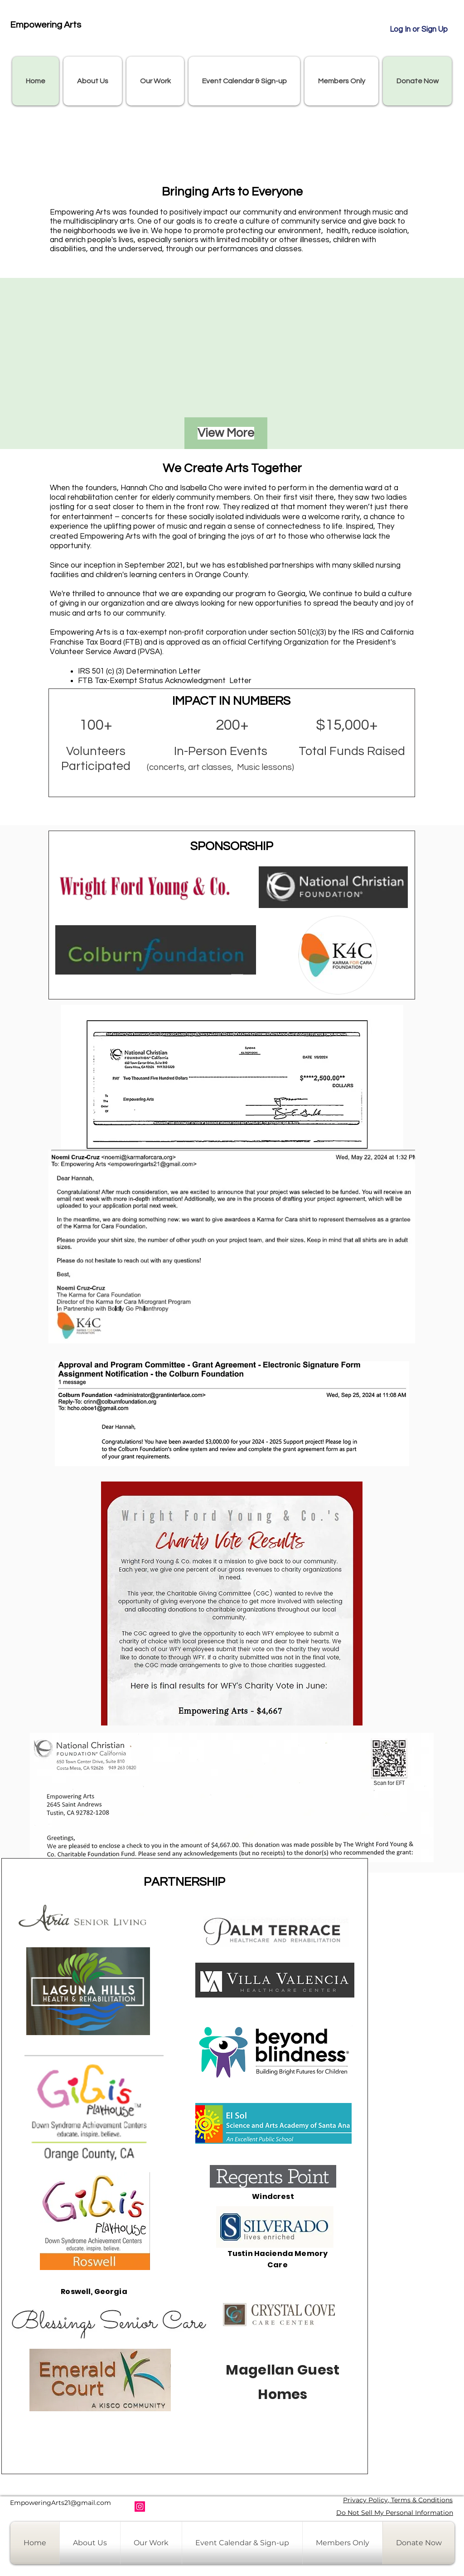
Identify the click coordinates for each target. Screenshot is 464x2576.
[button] (92, 81)
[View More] (225, 433)
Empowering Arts (45, 24)
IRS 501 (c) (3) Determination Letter (139, 671)
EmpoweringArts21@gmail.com (60, 2503)
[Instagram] (140, 2506)
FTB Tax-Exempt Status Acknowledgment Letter (164, 681)
